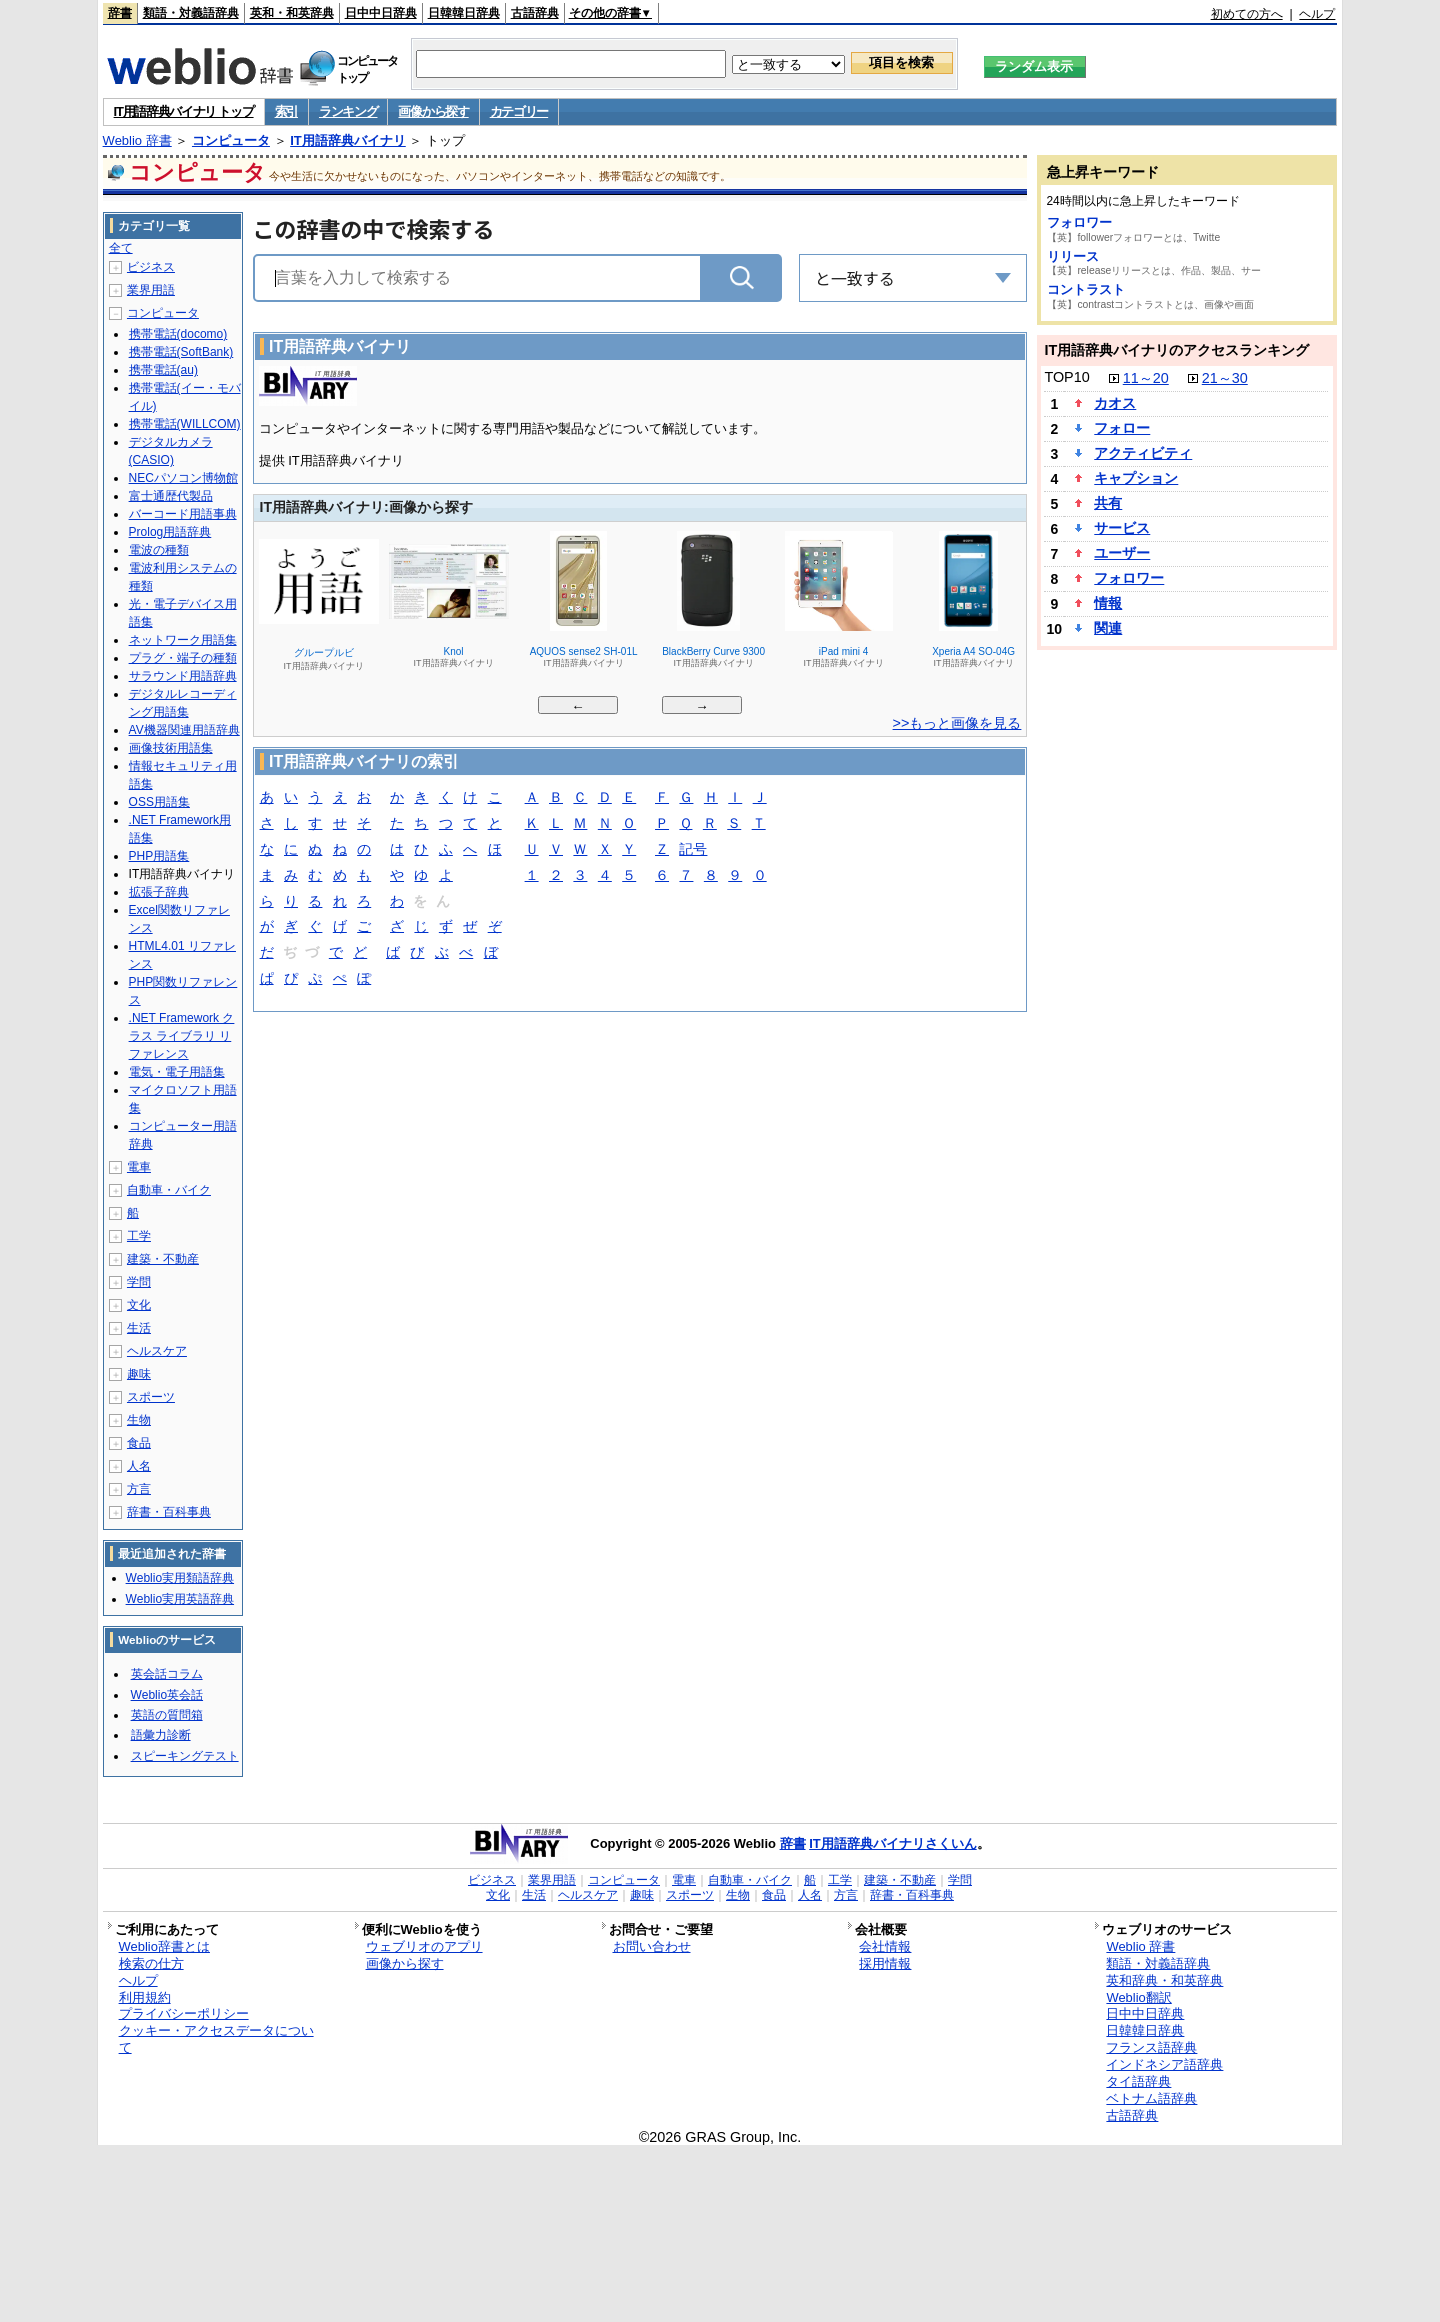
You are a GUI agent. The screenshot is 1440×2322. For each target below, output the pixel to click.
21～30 (1225, 378)
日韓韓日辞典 (464, 13)
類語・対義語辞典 (191, 13)
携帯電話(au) (163, 370)
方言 (139, 1489)
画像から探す (433, 111)
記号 (693, 850)
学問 (139, 1282)
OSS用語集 (159, 802)
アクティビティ (1143, 453)
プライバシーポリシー (184, 2013)
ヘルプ (1317, 14)
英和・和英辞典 (292, 13)
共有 (1108, 503)
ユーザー (1122, 553)
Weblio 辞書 (137, 140)
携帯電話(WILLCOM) (185, 424)
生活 (139, 1328)
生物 (139, 1420)
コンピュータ (231, 140)
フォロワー (1079, 222)
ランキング (348, 111)
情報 (1108, 603)
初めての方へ (1247, 14)
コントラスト (1086, 289)
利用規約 (145, 1997)
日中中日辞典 (381, 13)
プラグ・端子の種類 (183, 658)
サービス (1122, 528)
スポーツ (151, 1397)
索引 (286, 111)
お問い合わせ (652, 1946)
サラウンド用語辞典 (183, 676)
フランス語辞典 (1151, 2047)
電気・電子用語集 (177, 1072)
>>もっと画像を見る (957, 723)
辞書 (120, 13)
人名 (139, 1466)
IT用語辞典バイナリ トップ (184, 111)
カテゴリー (519, 111)
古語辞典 (535, 13)
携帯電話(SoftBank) (181, 352)
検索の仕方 (151, 1963)
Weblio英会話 (167, 1695)
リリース (1073, 256)
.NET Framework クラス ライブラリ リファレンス (182, 1036)
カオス (1115, 403)
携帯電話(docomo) (178, 334)
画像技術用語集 (171, 748)
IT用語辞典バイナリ (348, 140)
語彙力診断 (161, 1735)
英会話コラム (167, 1674)
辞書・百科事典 (169, 1512)
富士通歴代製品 (171, 496)
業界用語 (151, 290)
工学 (139, 1236)
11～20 (1146, 378)
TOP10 (1066, 377)
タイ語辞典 (1138, 2081)
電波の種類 (159, 550)
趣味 (139, 1374)
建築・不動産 (163, 1259)
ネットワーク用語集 (183, 640)
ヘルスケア (157, 1351)
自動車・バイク (169, 1190)
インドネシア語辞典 (1164, 2064)
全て (121, 248)
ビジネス (151, 267)
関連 (1108, 628)
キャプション (1136, 478)
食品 (139, 1443)
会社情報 (885, 1946)
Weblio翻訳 (1138, 1997)
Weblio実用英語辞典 (180, 1599)
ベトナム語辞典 (1151, 2098)
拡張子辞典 (159, 892)
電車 (139, 1167)
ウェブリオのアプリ (424, 1946)
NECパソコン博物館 (183, 478)
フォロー (1122, 428)
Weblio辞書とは (164, 1946)
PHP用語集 (159, 856)
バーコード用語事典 (183, 514)
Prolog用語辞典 (170, 532)
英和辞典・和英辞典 (1164, 1980)
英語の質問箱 (167, 1715)
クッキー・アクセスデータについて (216, 2039)
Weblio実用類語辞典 (180, 1578)
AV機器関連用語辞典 (184, 730)
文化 (139, 1305)
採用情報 (885, 1963)
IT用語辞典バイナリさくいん (893, 1843)
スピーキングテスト (185, 1756)
